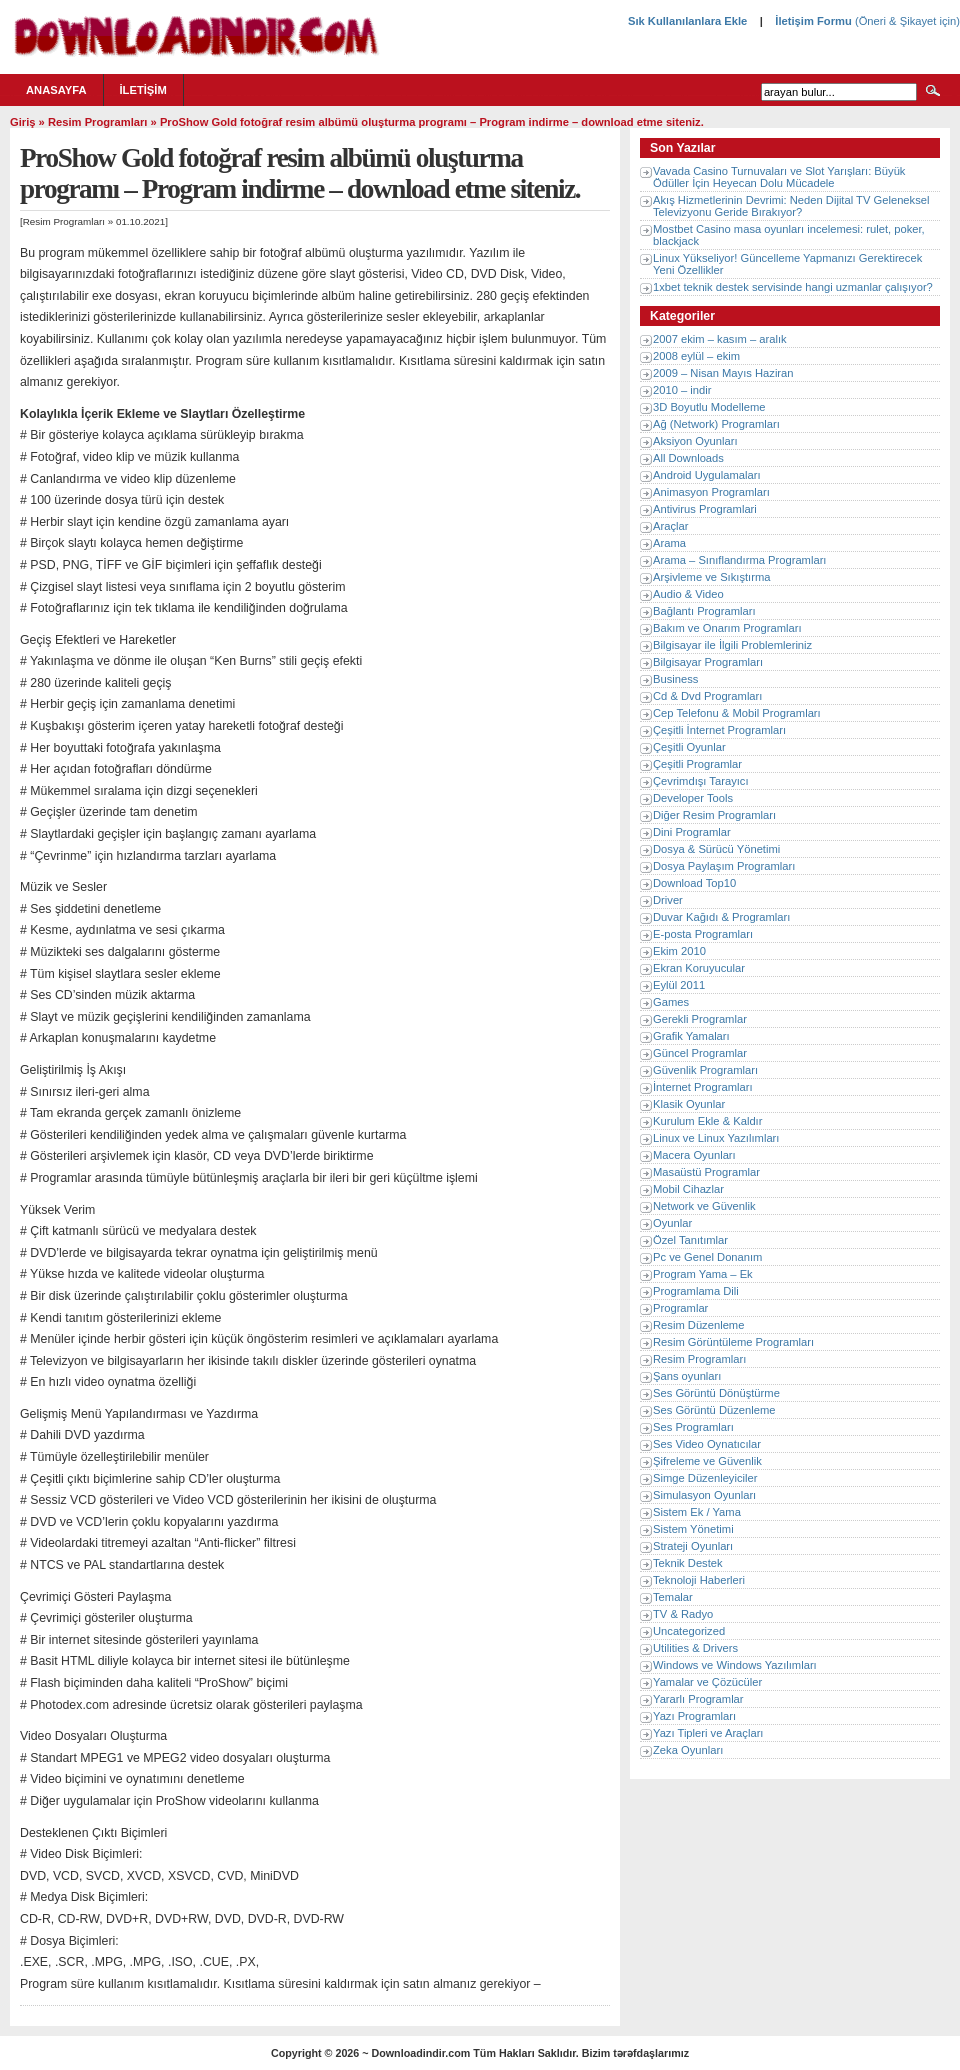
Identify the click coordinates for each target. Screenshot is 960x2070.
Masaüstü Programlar (706, 1172)
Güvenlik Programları (705, 1070)
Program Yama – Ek (703, 1274)
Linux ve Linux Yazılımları (716, 1138)
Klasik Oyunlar (689, 1104)
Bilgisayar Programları (708, 662)
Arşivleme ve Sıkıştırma (712, 577)
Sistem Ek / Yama (697, 1512)
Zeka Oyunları (688, 1750)
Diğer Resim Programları (714, 815)
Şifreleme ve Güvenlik (707, 1461)
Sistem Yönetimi (693, 1529)
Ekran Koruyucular (699, 968)
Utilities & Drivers (695, 1648)
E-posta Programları (703, 934)
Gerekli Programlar (700, 1019)
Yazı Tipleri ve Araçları (708, 1733)
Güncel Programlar (700, 1053)
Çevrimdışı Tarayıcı (701, 781)
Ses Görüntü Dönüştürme (716, 1393)
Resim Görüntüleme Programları (733, 1342)
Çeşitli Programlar (697, 764)
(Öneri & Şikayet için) (906, 21)
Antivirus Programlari (705, 509)
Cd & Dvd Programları (707, 696)
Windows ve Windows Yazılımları (735, 1665)
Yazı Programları (694, 1716)
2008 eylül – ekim (696, 356)
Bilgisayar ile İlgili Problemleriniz (732, 645)
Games (671, 1002)
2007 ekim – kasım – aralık (720, 339)
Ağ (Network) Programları (716, 424)
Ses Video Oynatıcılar (707, 1444)
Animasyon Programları (711, 492)
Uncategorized (689, 1631)
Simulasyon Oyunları (704, 1495)
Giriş (23, 122)
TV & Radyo (683, 1614)
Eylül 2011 (679, 985)
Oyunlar (672, 1223)
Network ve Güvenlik (704, 1206)
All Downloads (688, 458)
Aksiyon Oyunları (695, 441)
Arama (669, 543)
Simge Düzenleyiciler (705, 1478)
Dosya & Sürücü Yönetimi (716, 849)
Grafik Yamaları (691, 1036)
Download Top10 (694, 883)
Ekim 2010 (679, 951)
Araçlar (670, 526)
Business (675, 679)
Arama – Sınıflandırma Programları (739, 560)
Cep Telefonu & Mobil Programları (737, 713)
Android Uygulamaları (707, 475)
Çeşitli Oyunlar (689, 747)
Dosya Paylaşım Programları (724, 866)
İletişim (143, 90)
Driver (668, 900)
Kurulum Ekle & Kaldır (707, 1121)
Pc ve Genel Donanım (707, 1257)
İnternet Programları (703, 1087)
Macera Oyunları (694, 1155)
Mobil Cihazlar (688, 1189)
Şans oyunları (687, 1376)
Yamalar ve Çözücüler (707, 1682)
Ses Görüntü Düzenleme (714, 1410)
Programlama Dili (696, 1291)
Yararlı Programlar (698, 1699)
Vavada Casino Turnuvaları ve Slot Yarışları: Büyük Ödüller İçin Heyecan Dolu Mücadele (779, 177)
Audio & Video (688, 594)
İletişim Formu (813, 21)
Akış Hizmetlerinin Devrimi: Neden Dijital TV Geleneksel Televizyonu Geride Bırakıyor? (791, 206)
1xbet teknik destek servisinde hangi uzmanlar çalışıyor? (793, 287)
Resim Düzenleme (698, 1325)
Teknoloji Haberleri (699, 1580)
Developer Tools (693, 798)
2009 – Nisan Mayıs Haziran (723, 373)
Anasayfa (56, 90)
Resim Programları (98, 122)
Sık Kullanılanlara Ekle (687, 21)
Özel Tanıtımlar (690, 1240)
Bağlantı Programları (704, 611)
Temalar (673, 1597)
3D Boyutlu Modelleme (709, 407)
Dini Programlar (692, 832)
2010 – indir (682, 390)
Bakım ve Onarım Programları (727, 628)
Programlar (680, 1308)
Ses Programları (693, 1427)
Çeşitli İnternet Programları (719, 730)
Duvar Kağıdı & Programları (721, 917)
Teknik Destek (688, 1563)
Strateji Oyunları (693, 1546)
